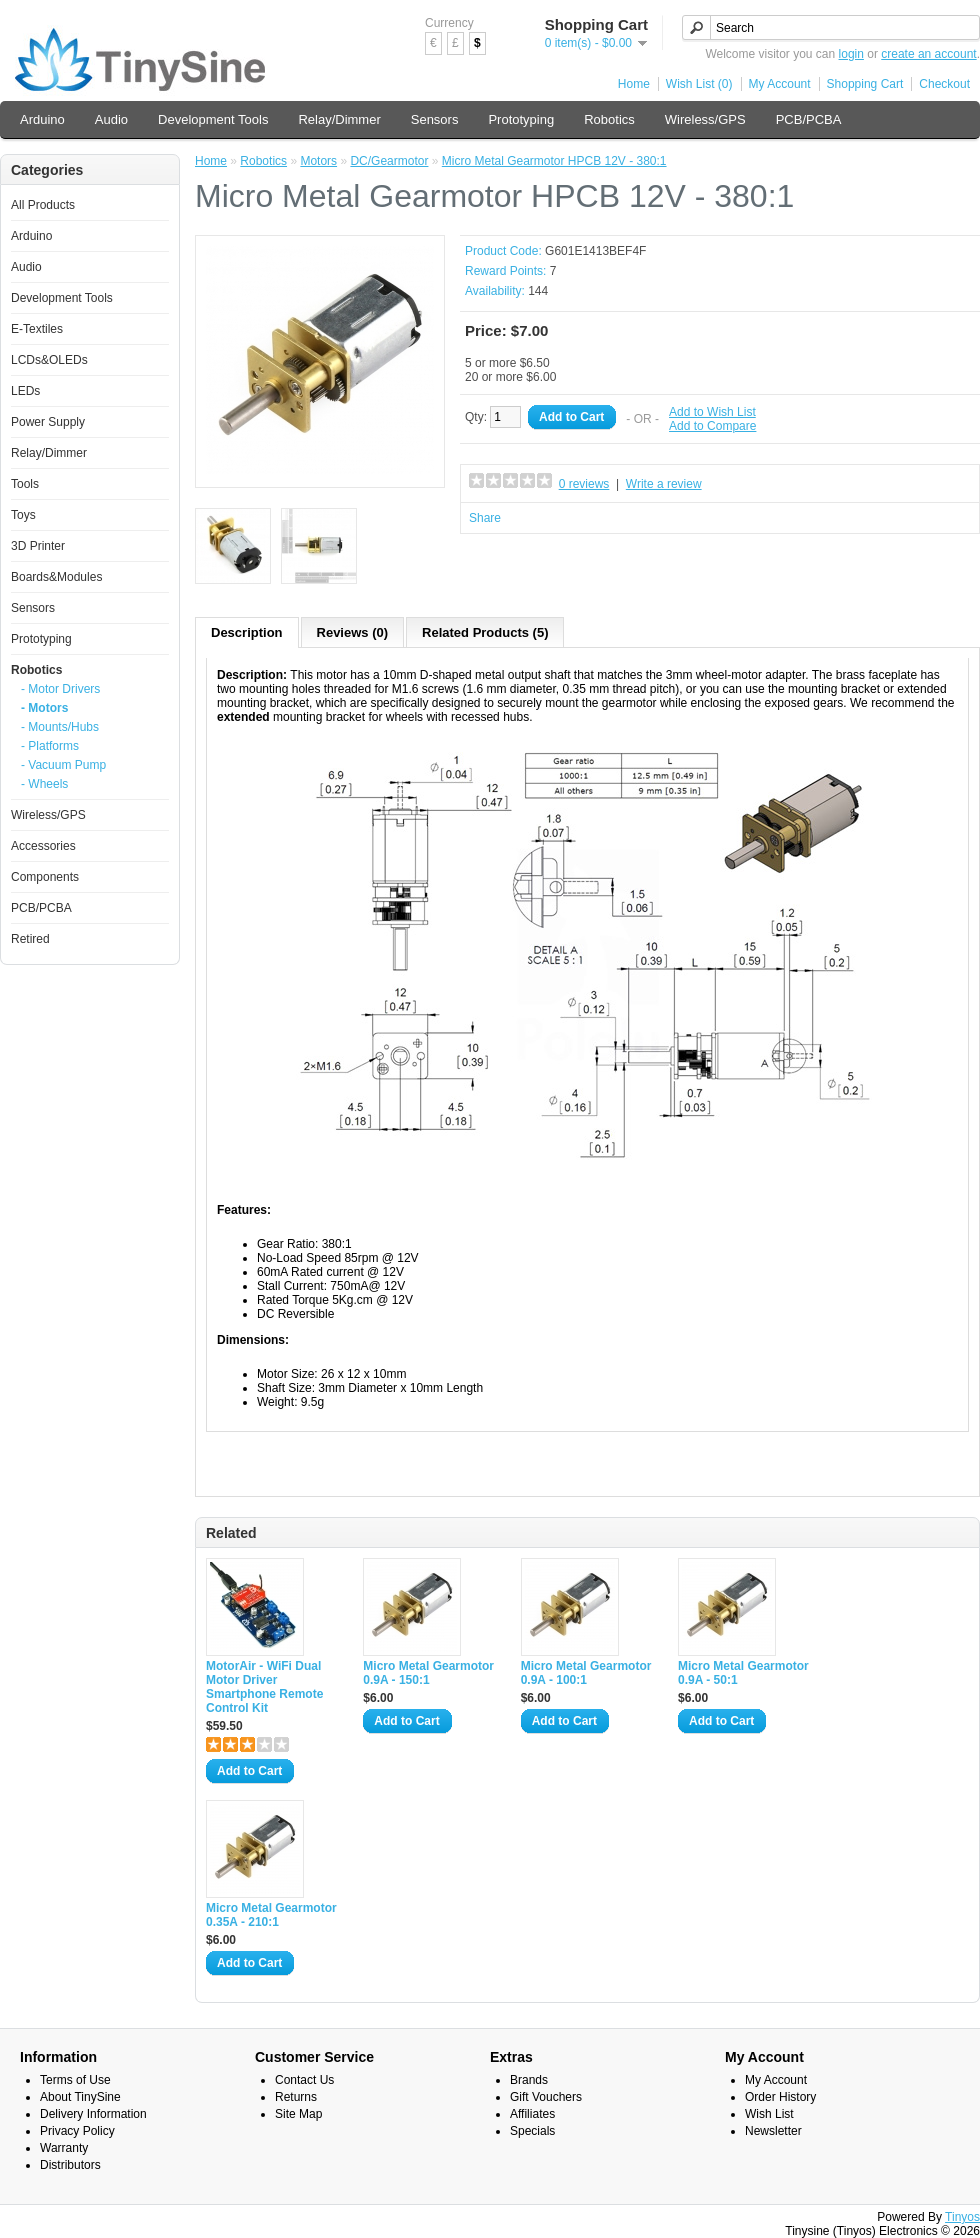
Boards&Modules (56, 577)
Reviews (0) (353, 632)
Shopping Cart (865, 84)
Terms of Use (75, 2080)
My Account (780, 84)
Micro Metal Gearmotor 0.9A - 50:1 (743, 1673)
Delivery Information (93, 2114)
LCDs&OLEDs (49, 360)
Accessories (43, 846)
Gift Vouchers (546, 2097)
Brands (529, 2080)
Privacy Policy (77, 2131)
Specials (532, 2131)
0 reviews (584, 484)
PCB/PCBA (809, 119)
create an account (928, 54)
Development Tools (213, 119)
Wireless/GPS (705, 119)
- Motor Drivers (60, 689)
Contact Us (304, 2080)
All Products (43, 205)
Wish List (769, 2114)
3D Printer (38, 546)
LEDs (25, 391)
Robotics (609, 119)
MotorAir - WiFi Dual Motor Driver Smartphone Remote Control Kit (264, 1687)
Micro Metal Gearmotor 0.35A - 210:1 (271, 1915)
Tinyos (962, 2217)
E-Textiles (37, 329)
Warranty (64, 2148)
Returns (296, 2097)
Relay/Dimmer (339, 119)
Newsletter (773, 2131)
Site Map (298, 2114)
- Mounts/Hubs (60, 727)
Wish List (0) (699, 84)
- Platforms (50, 746)
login (851, 54)
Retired (30, 939)
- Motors (44, 708)
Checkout (944, 84)
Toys (23, 515)
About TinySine (80, 2097)
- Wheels (44, 784)
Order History (780, 2097)
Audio (111, 119)
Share (485, 518)
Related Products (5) (485, 632)
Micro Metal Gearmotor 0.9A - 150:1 (428, 1673)
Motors (318, 161)
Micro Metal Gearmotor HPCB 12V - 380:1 (554, 161)
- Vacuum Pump (63, 765)
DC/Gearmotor (389, 161)
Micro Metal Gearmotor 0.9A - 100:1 (586, 1673)
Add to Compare (712, 426)
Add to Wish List (712, 412)
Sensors (435, 119)
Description (247, 632)
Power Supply (48, 422)
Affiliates (532, 2114)
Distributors (70, 2165)
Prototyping (521, 119)
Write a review (664, 484)
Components (45, 877)
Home (634, 84)
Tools (25, 484)
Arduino (42, 119)
